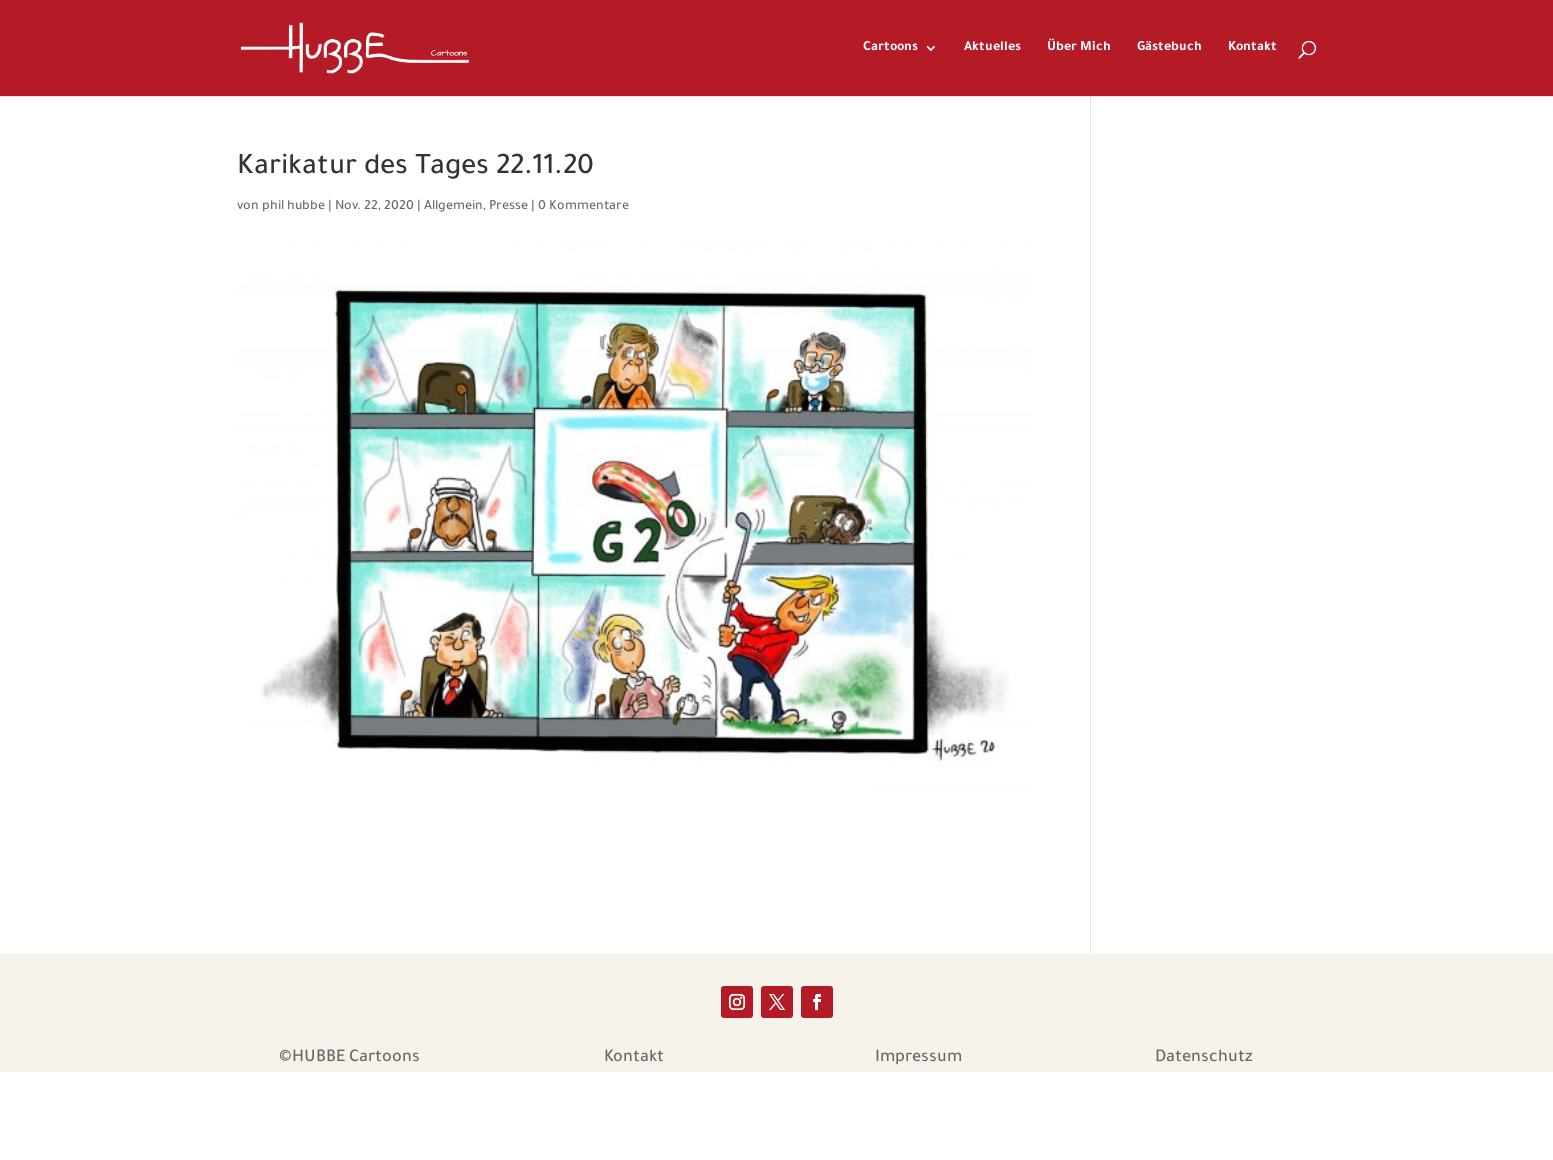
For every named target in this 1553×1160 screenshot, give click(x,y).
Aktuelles (992, 48)
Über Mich (1079, 48)
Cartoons (890, 48)
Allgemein (453, 207)
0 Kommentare (583, 207)
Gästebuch (1169, 48)
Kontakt (1252, 48)
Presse (508, 207)
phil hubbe (293, 207)
